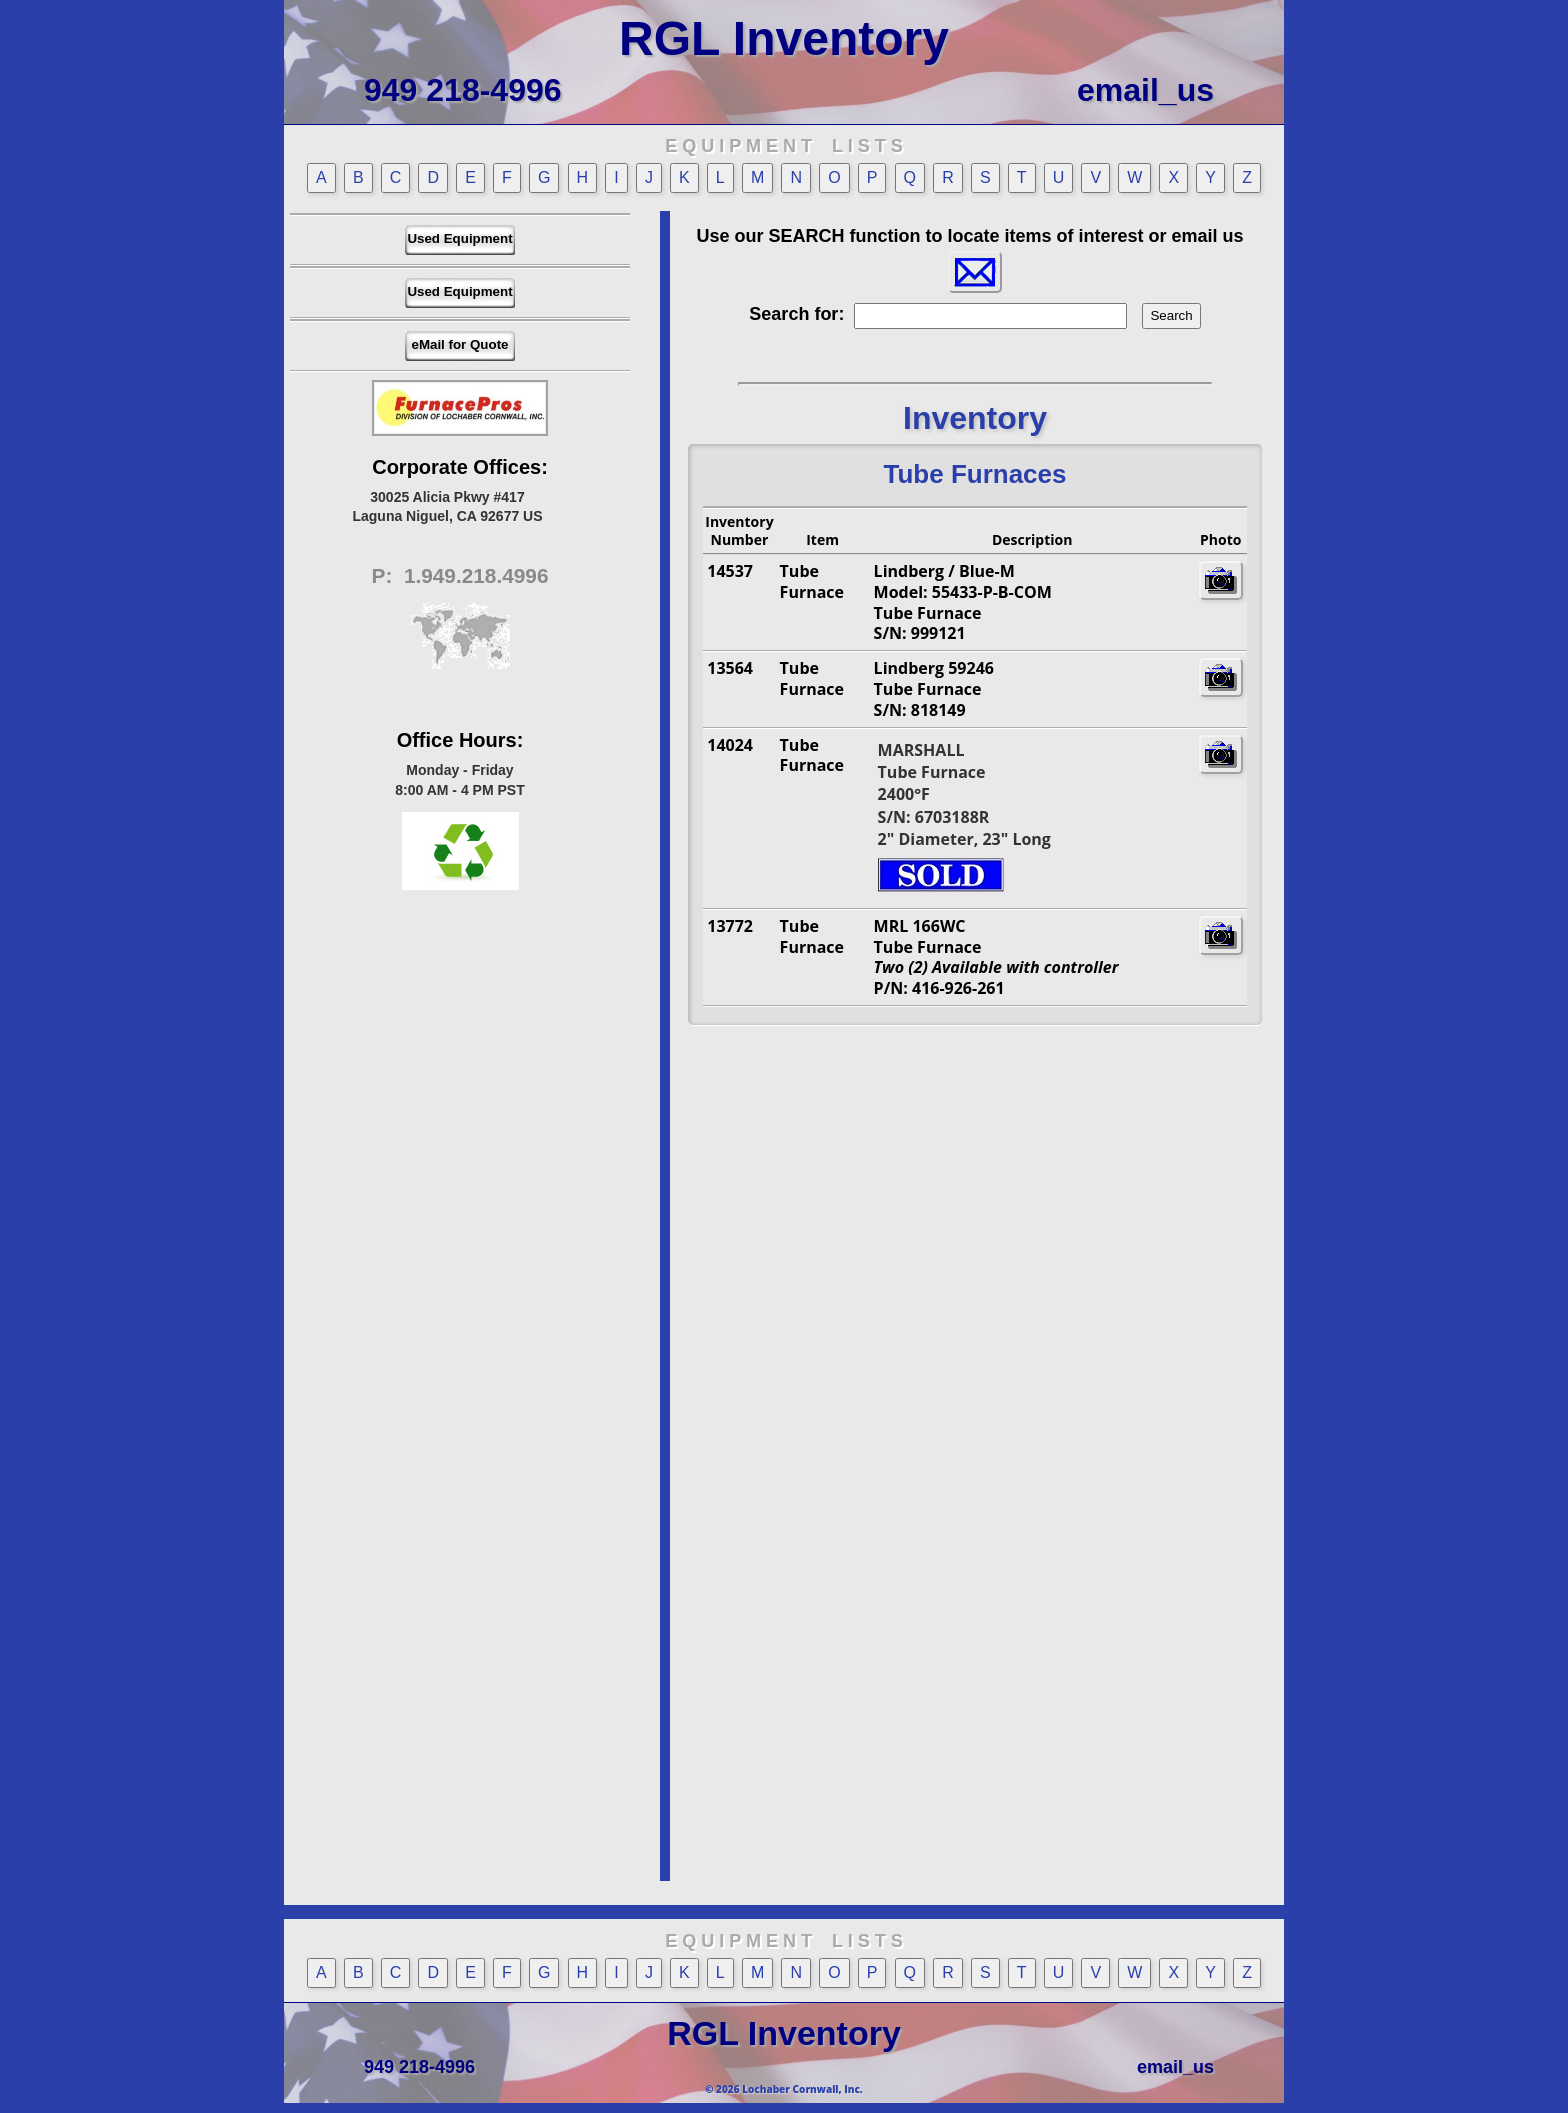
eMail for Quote (459, 344)
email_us (1145, 90)
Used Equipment (459, 238)
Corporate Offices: (460, 467)
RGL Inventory (784, 38)
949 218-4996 (463, 90)
